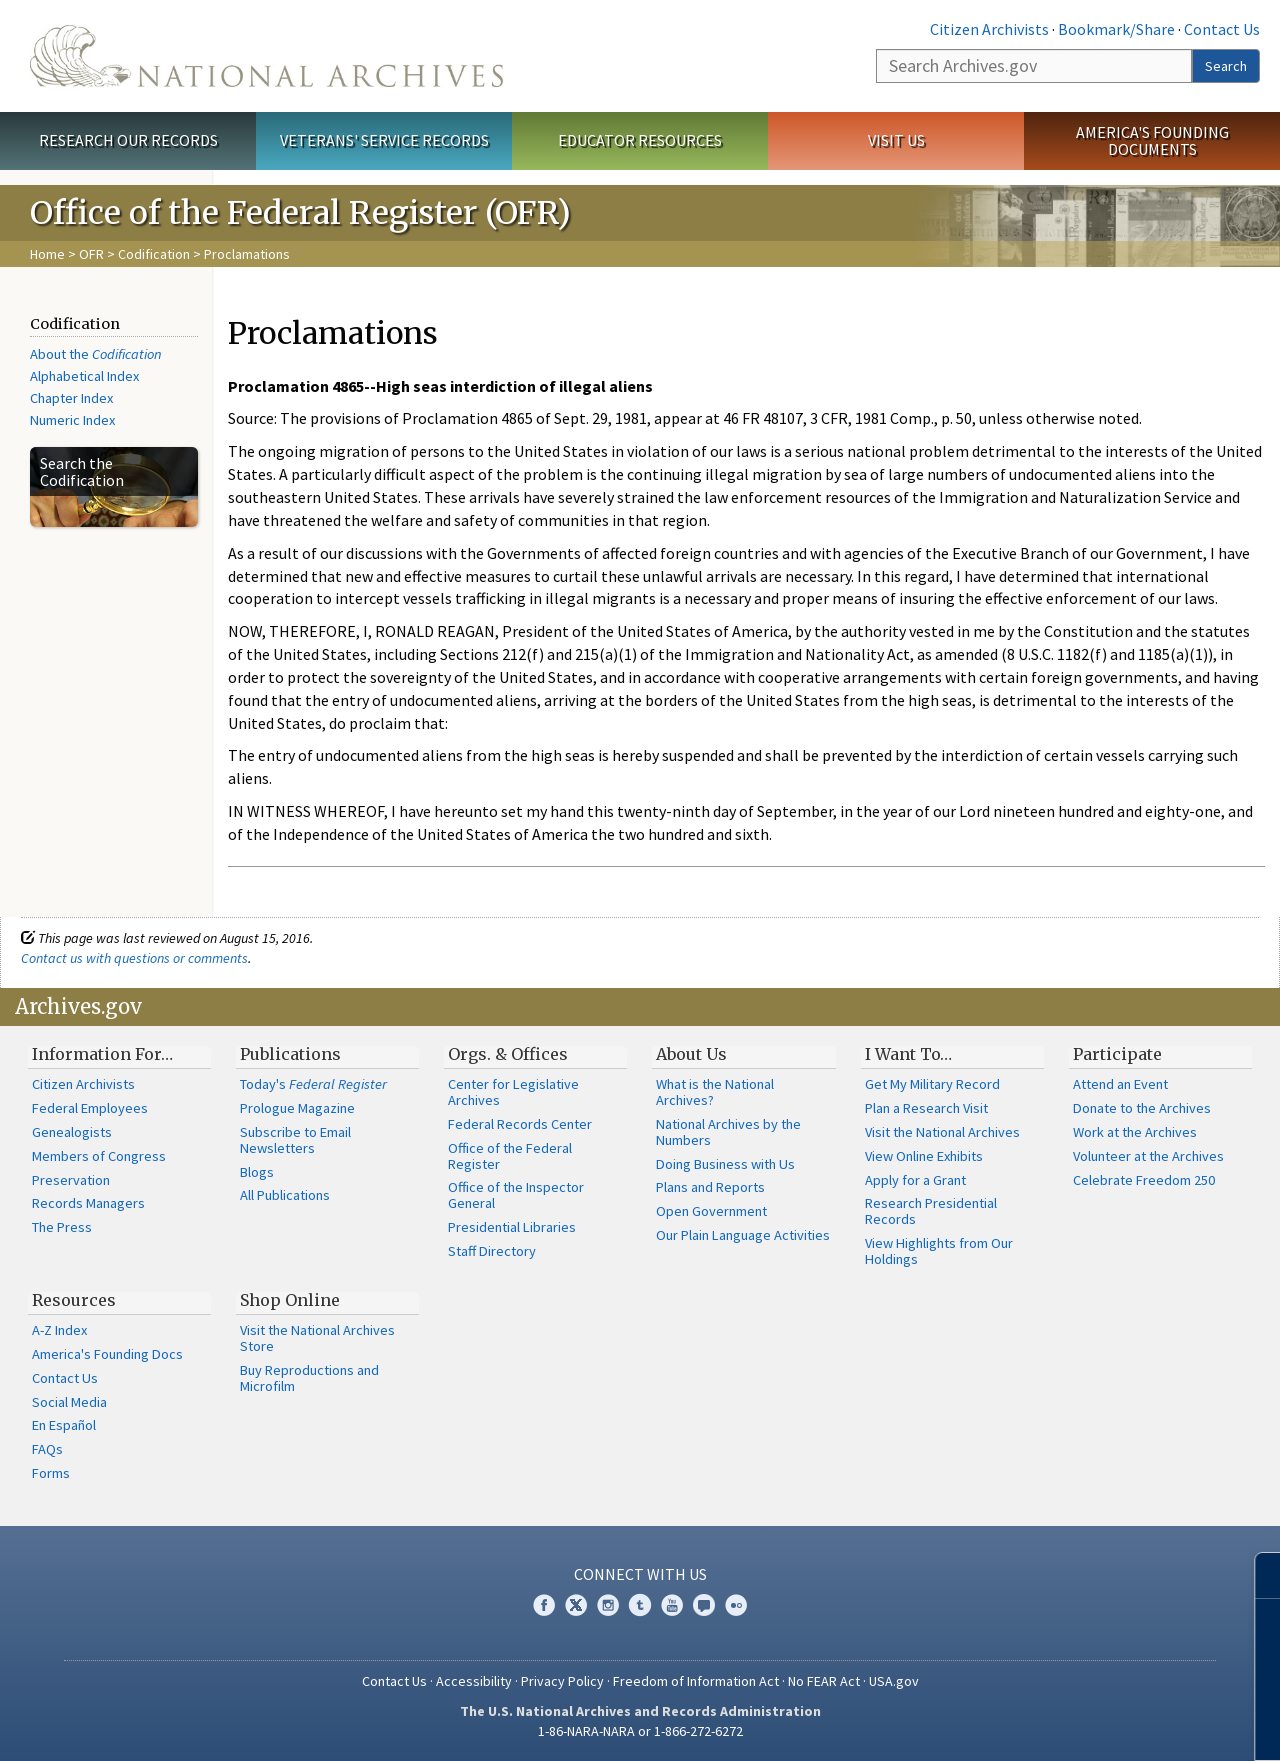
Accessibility (474, 1681)
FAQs (47, 1449)
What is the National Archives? (715, 1092)
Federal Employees (90, 1108)
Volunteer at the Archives (1148, 1156)
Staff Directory (492, 1251)
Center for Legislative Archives (513, 1092)
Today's (313, 1084)
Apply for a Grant (915, 1180)
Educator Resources (640, 140)
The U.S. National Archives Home (266, 56)
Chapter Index (71, 398)
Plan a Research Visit (926, 1108)
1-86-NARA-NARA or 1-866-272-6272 (640, 1731)
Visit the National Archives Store (317, 1338)
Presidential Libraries (512, 1227)
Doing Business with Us (725, 1164)
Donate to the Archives (1142, 1108)
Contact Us (1222, 29)
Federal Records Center (520, 1124)
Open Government (711, 1211)
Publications (290, 1054)
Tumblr (640, 1605)
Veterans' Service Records (384, 140)
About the (96, 354)
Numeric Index (72, 420)
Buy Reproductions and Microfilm (309, 1378)
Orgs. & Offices (508, 1054)
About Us (691, 1054)
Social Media (69, 1402)
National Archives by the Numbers (728, 1132)
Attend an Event (1120, 1084)
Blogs (257, 1172)
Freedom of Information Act (696, 1681)
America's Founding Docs (107, 1354)
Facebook (544, 1605)
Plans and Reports (710, 1187)
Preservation (71, 1180)
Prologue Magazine (297, 1108)
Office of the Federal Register (510, 1156)
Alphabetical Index (84, 376)
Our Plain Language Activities (743, 1235)
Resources (74, 1300)
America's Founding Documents (1152, 140)
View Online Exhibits (924, 1156)
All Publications (285, 1195)
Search (1226, 66)
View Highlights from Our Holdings (939, 1251)
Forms (51, 1473)
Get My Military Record (932, 1084)
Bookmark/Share (1116, 29)
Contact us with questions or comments (134, 958)
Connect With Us (640, 1574)
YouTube (672, 1605)
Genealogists (72, 1132)
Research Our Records (128, 140)
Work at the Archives (1135, 1132)
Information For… (102, 1054)
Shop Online (290, 1300)
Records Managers (88, 1203)
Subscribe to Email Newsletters (295, 1140)
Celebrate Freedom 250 (1144, 1180)
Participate (1117, 1054)
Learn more (1102, 1725)
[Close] (1256, 1575)
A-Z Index (59, 1330)
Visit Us (896, 140)
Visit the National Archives (942, 1132)
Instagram (608, 1605)
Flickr (736, 1605)
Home (47, 254)
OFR (91, 254)
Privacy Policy (562, 1681)
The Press (62, 1227)
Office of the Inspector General (516, 1195)
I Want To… (908, 1054)
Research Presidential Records (931, 1211)
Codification (154, 254)
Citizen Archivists (989, 29)
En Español (64, 1425)
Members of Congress (99, 1156)
